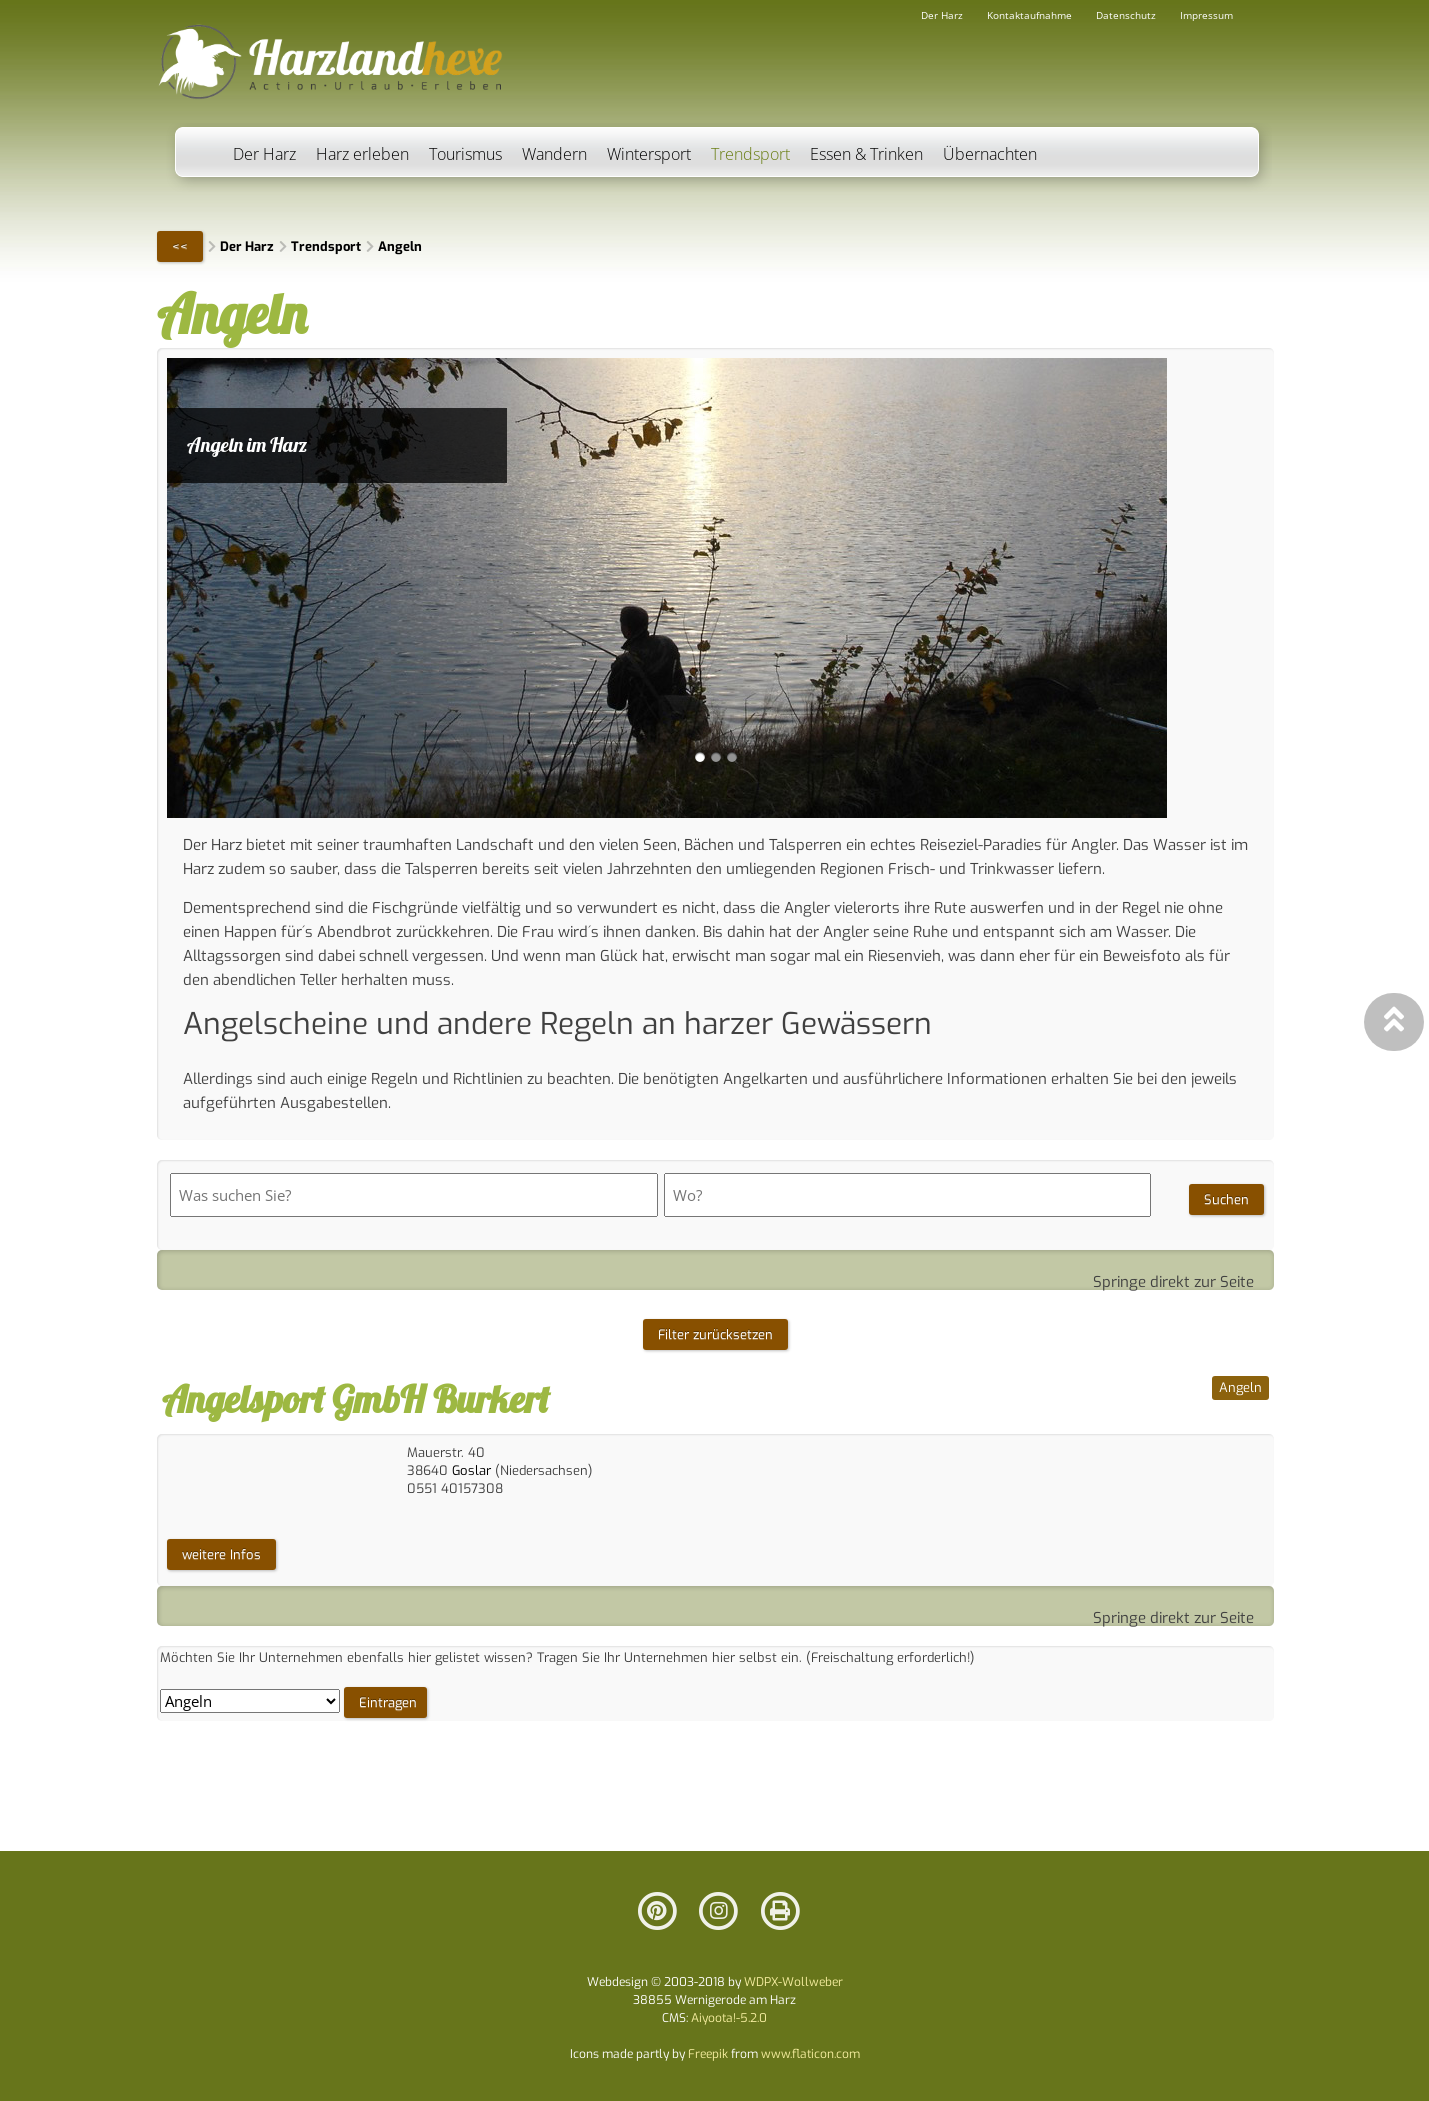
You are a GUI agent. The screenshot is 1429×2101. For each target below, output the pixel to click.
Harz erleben (362, 154)
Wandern (554, 154)
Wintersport (649, 154)
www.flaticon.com (810, 2054)
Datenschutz (1126, 15)
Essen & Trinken (866, 154)
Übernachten (990, 154)
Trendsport (750, 154)
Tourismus (465, 154)
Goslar (471, 1470)
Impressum (1206, 15)
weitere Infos (221, 1554)
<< (180, 246)
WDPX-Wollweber (793, 1982)
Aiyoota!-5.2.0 (729, 2018)
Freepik (708, 2054)
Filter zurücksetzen (715, 1334)
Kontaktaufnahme (1029, 15)
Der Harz (264, 154)
